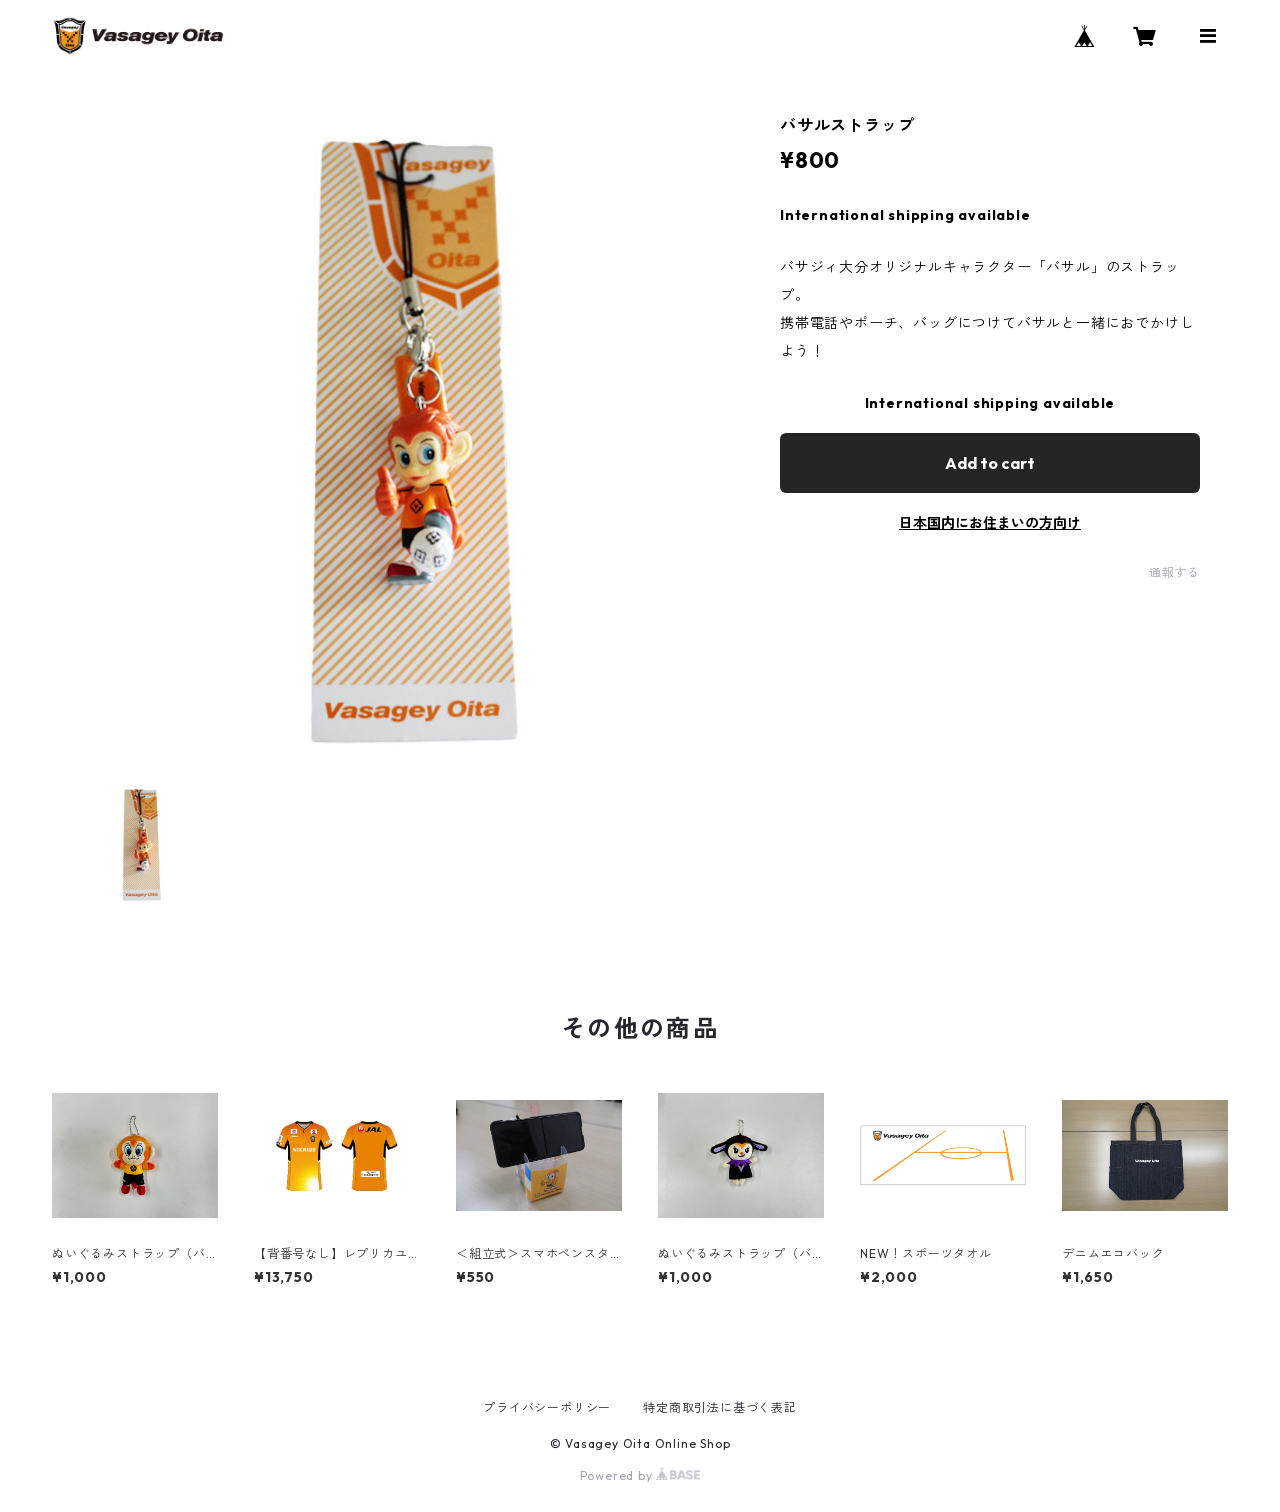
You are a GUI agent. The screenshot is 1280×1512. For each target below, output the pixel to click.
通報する (1174, 572)
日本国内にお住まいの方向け (990, 523)
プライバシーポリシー (547, 1407)
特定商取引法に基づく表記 (720, 1407)
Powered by (640, 1475)
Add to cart (990, 463)
